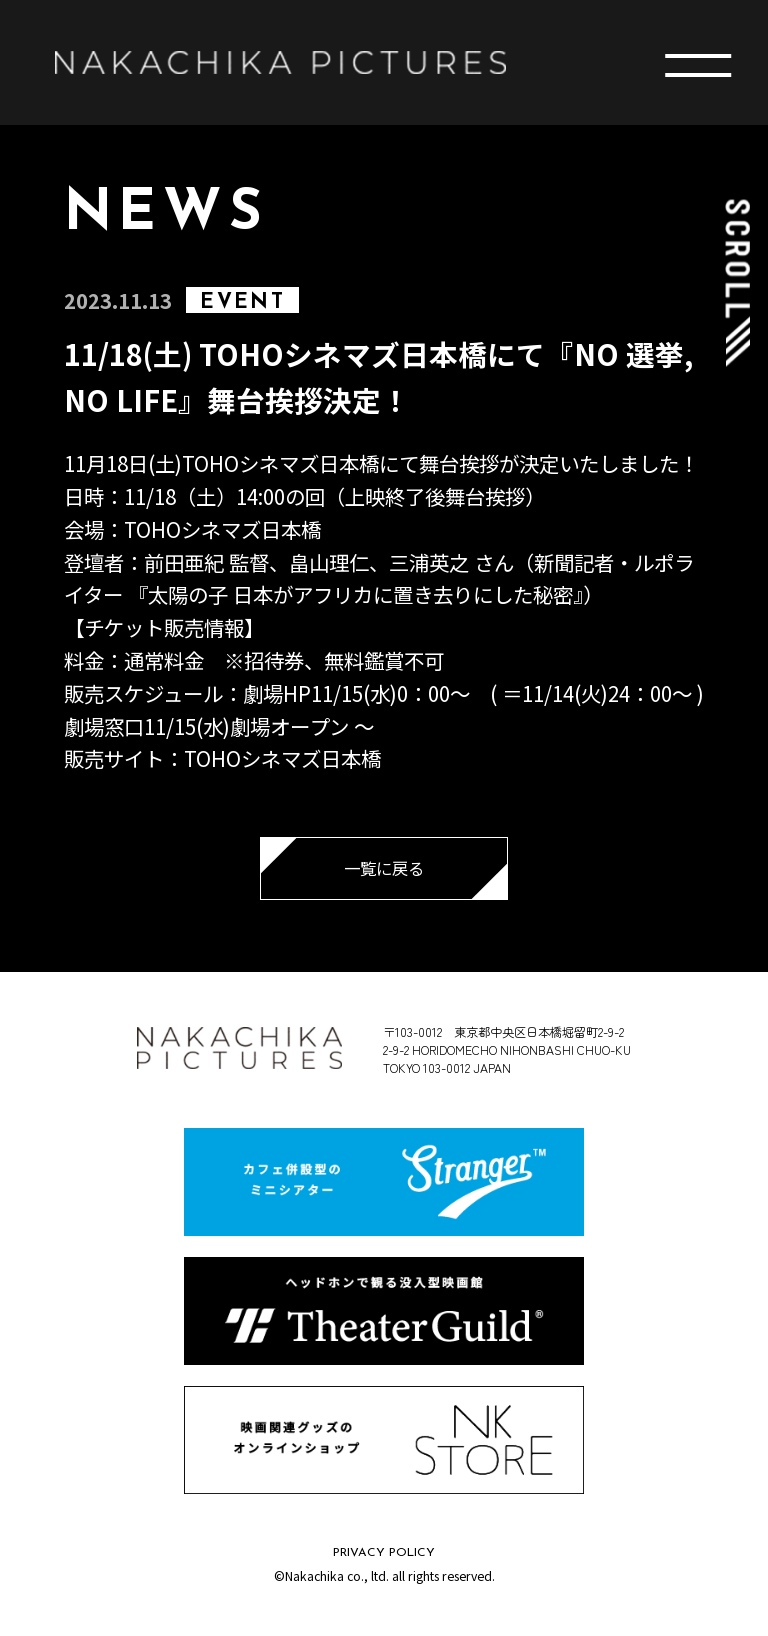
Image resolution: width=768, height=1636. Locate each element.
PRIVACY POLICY (384, 1553)
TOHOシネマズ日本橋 (222, 529)
